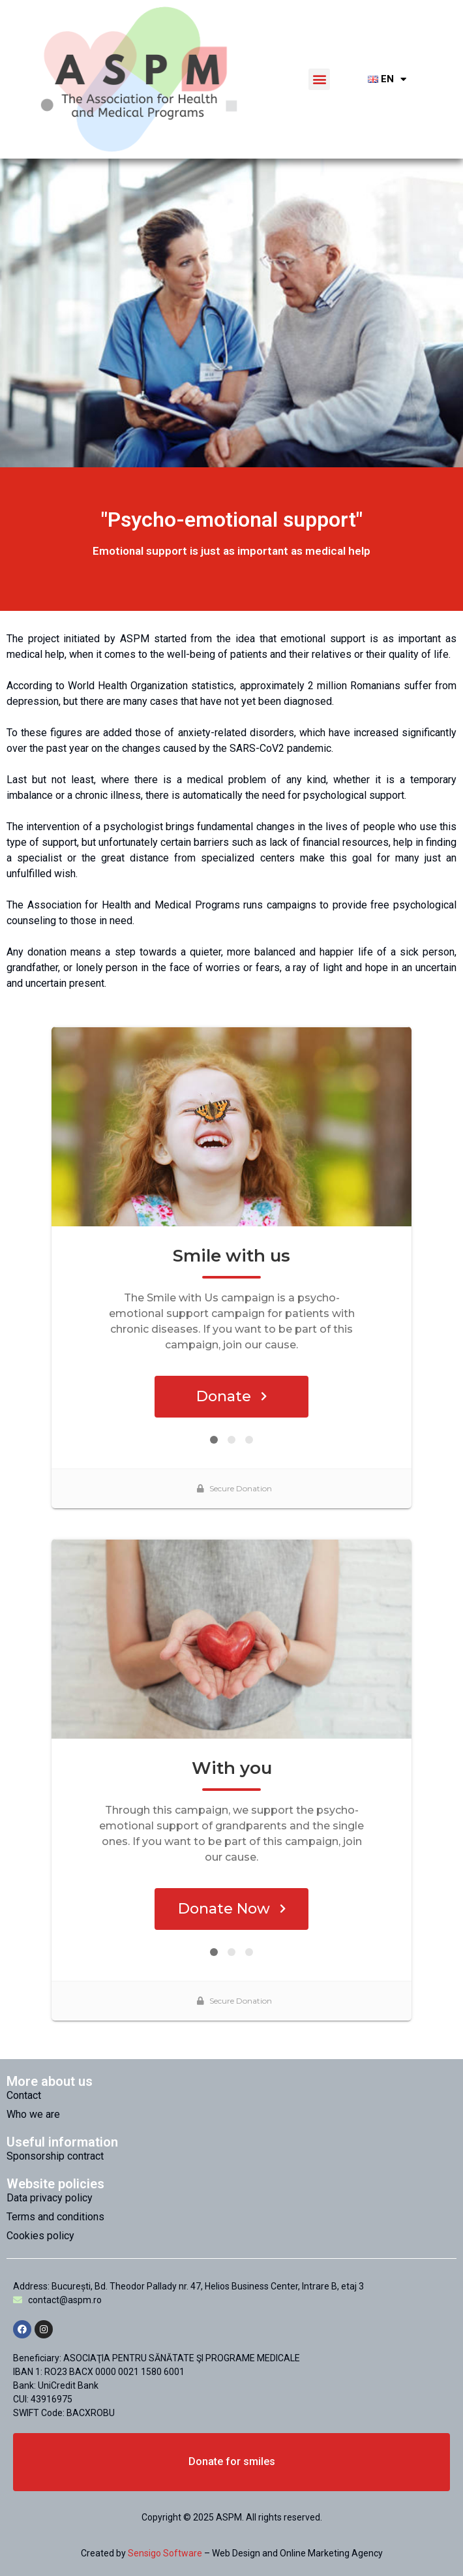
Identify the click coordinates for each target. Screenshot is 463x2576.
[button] (319, 79)
